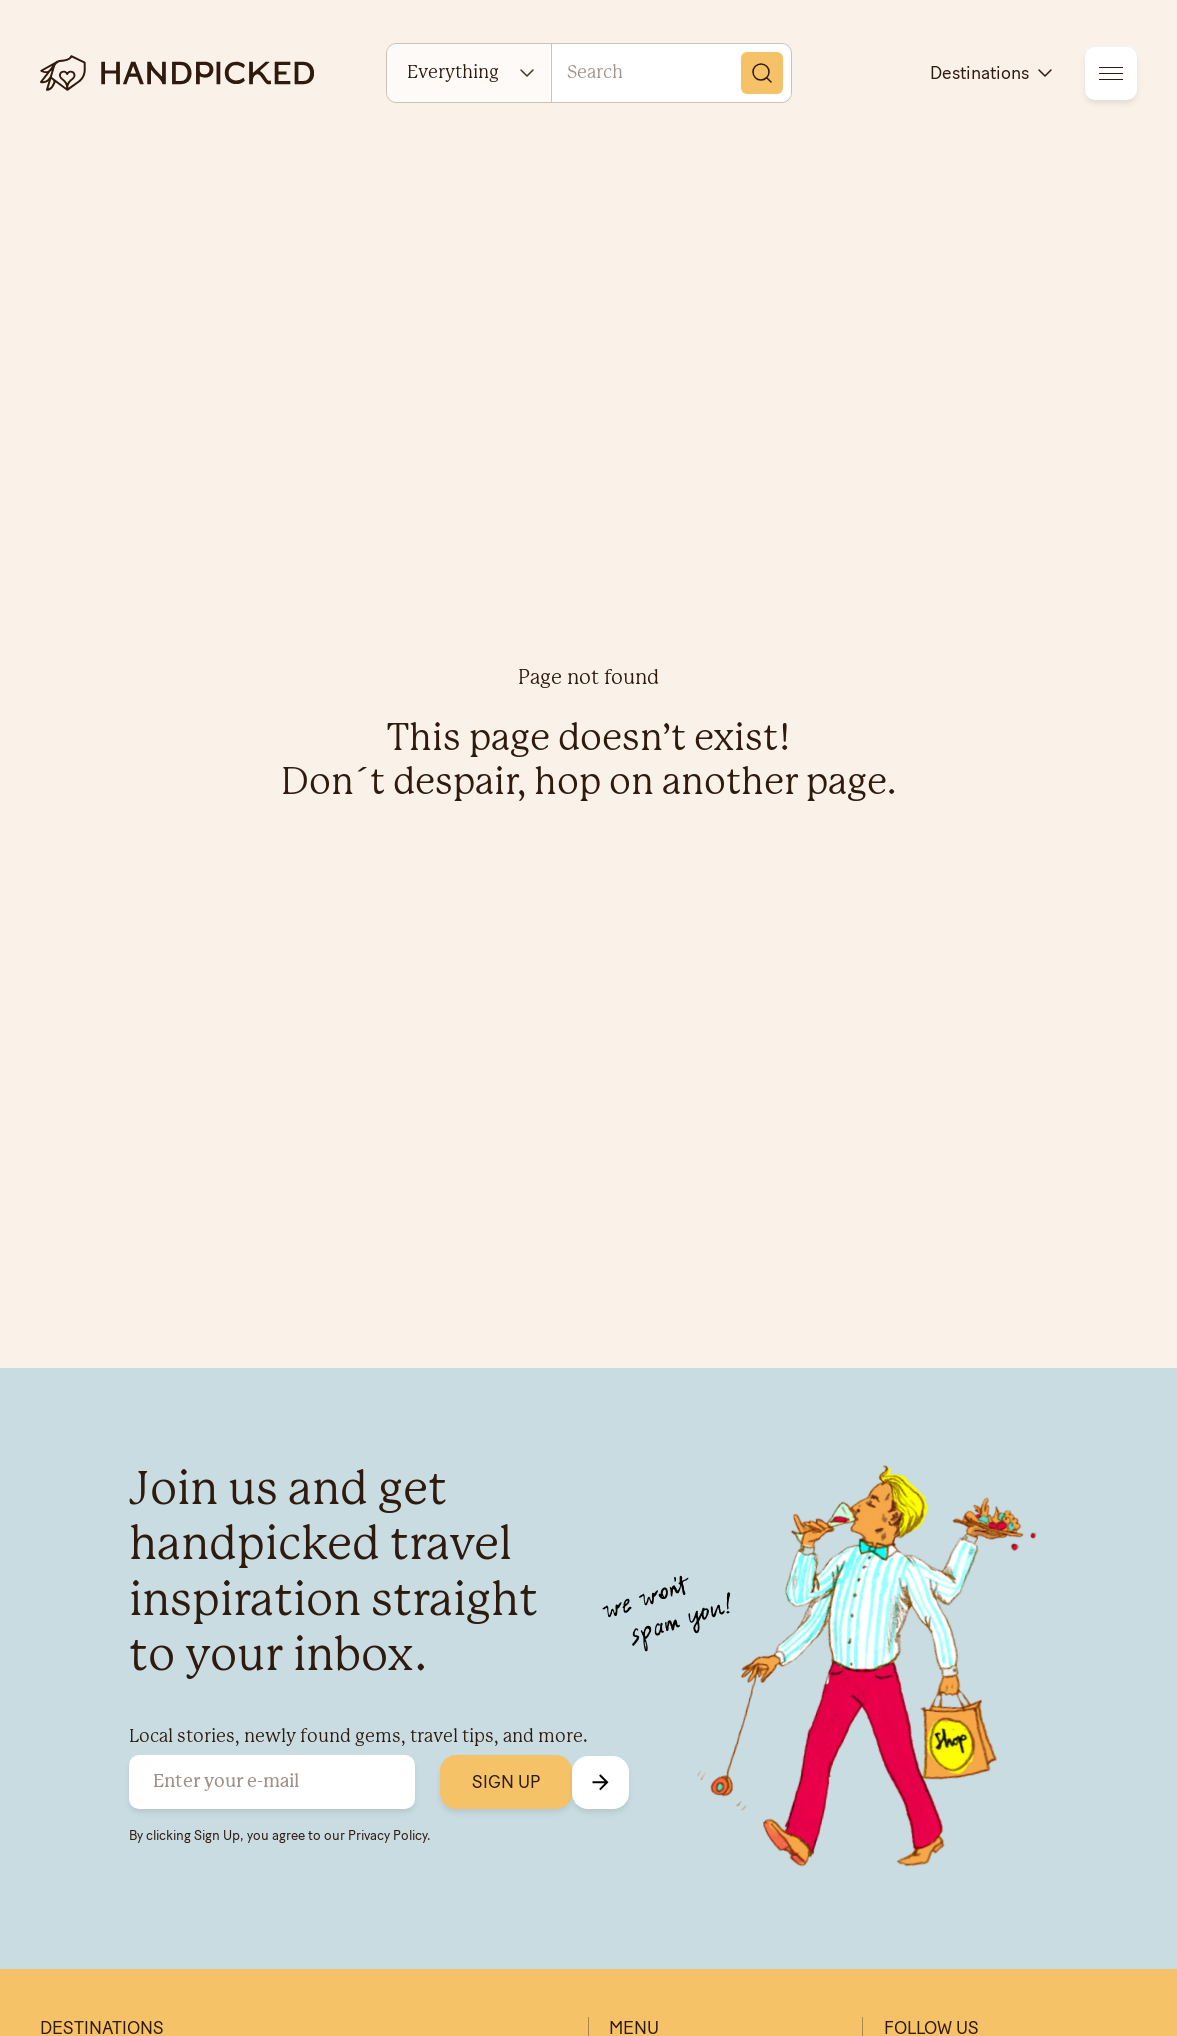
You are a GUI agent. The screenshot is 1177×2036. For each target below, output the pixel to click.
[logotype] (177, 73)
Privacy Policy (387, 1835)
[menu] (1111, 73)
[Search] (762, 73)
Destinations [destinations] (993, 73)
